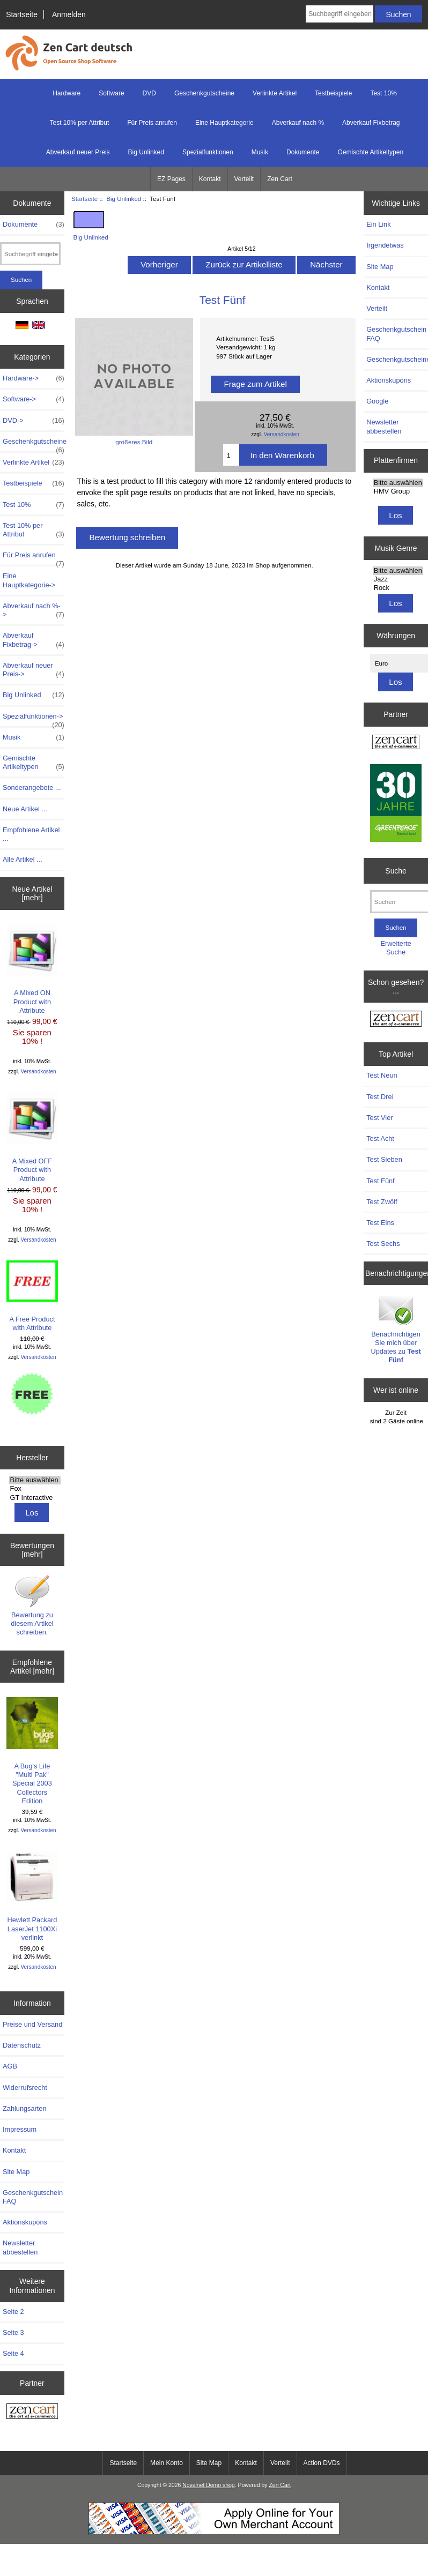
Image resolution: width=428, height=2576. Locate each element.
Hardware (66, 93)
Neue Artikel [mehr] (32, 893)
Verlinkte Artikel (275, 93)
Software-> (33, 399)
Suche (395, 871)
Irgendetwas (384, 245)
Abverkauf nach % (298, 122)
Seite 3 (13, 2332)
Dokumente (302, 152)
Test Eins (380, 1223)
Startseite (22, 14)
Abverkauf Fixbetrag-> (33, 639)
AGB (10, 2066)
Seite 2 (13, 2312)
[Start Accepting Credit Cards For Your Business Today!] (214, 2532)
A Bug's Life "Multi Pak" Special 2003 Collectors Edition (32, 1751)
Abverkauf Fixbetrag (371, 122)
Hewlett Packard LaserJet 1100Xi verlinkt (32, 1896)
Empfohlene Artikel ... (31, 834)
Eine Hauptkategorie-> (29, 580)
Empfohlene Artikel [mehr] (32, 1666)
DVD (149, 93)
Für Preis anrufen (152, 122)
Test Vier (379, 1118)
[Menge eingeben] (231, 455)
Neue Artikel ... (25, 809)
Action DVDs (322, 2463)
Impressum (19, 2129)
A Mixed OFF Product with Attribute (32, 1137)
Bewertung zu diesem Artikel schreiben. (32, 1605)
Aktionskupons (25, 2222)
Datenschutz (22, 2045)
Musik (260, 152)
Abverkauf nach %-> (33, 610)
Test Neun (381, 1075)
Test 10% (383, 93)
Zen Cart (279, 179)
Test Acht (380, 1138)
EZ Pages (171, 179)
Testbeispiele (333, 93)
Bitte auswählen (35, 1480)
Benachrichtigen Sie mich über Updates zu (395, 1329)
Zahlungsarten (25, 2108)
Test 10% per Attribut (79, 122)
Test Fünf (380, 1181)
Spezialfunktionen (207, 152)
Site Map (16, 2172)
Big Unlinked (123, 198)
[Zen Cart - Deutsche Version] (32, 2412)
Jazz (398, 579)
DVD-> (33, 420)
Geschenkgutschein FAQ (33, 2197)
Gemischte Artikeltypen (370, 152)
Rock (398, 588)
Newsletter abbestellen (20, 2247)
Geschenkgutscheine (204, 93)
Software (111, 93)
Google (377, 401)
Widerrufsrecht (25, 2088)
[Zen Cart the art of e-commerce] (395, 743)
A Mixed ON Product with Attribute (32, 969)
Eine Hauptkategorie (224, 122)
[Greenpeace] (396, 804)
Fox (35, 1488)
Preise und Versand (32, 2024)
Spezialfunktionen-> (33, 719)
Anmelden (69, 14)
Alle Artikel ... (22, 859)
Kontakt (210, 179)
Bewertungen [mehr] (32, 1549)
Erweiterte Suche (395, 947)
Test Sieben (384, 1159)
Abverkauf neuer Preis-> (33, 669)
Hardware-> (33, 378)
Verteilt (244, 179)
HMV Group (398, 491)
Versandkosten (38, 1071)
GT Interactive (35, 1498)
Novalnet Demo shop (208, 2485)
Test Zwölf (381, 1202)
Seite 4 (13, 2353)
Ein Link (378, 224)
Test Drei (379, 1097)
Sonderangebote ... (32, 787)
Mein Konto (166, 2463)
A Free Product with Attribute (32, 1296)
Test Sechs (383, 1244)
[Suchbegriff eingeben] (339, 14)
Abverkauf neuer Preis (78, 152)
